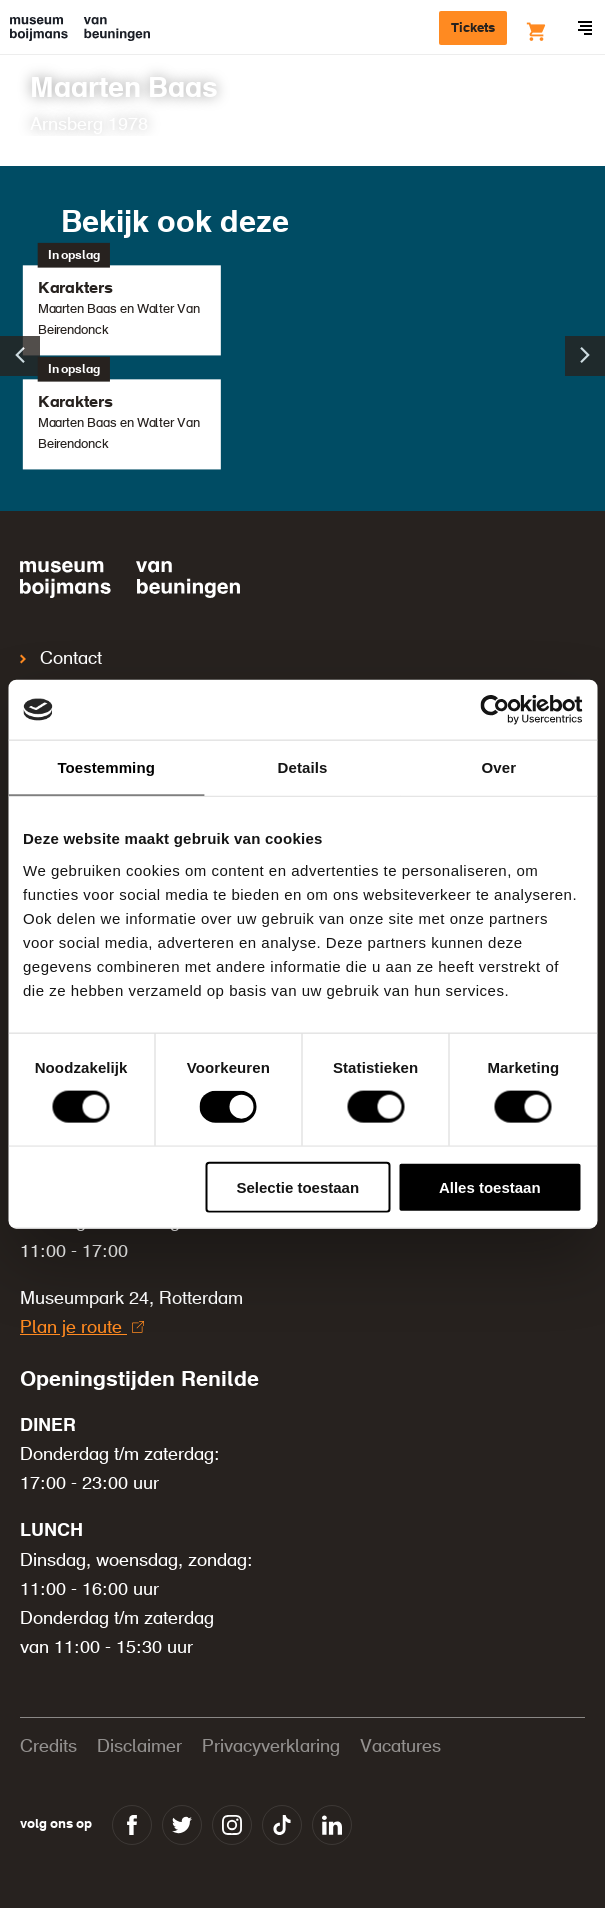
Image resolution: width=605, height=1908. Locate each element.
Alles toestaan (490, 1186)
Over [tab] (499, 767)
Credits (48, 1747)
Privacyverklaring (271, 1747)
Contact (61, 659)
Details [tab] (303, 767)
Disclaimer (139, 1747)
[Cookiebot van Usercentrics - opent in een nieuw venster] (494, 710)
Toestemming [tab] (106, 767)
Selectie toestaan (298, 1186)
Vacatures (400, 1747)
